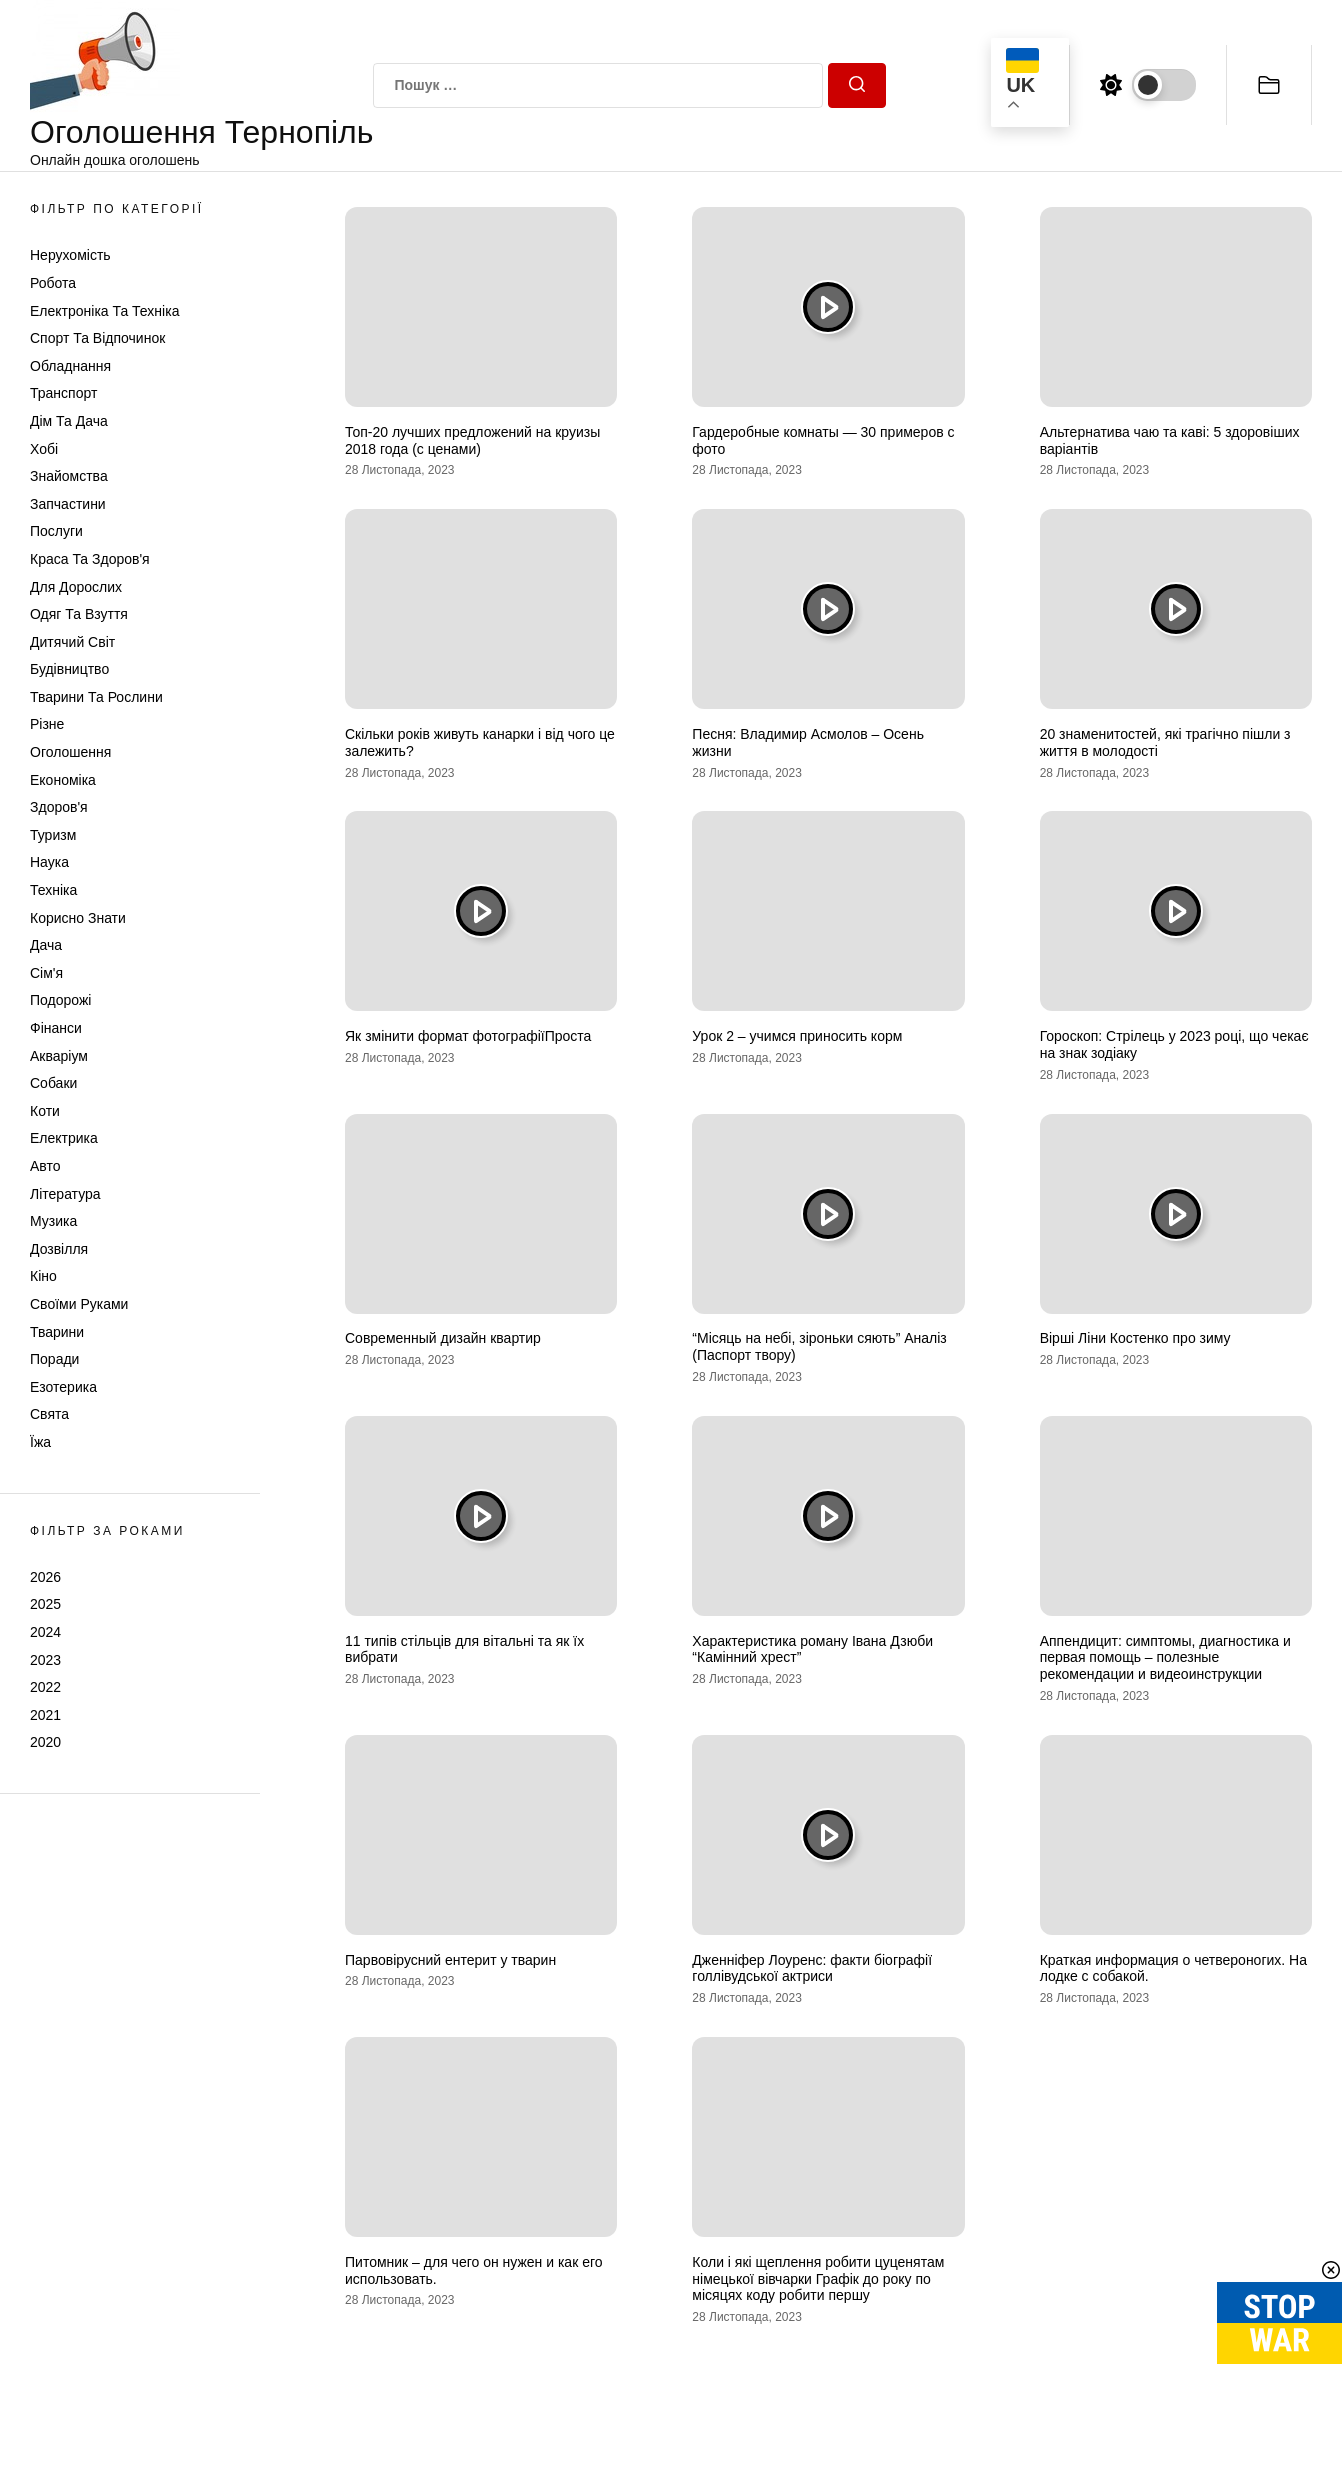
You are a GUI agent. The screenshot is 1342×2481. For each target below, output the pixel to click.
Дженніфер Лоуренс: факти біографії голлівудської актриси (812, 1968)
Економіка (63, 780)
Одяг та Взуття (79, 614)
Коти (45, 1111)
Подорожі (60, 1000)
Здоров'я (59, 807)
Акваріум (59, 1056)
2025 (45, 1604)
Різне (47, 724)
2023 (45, 1660)
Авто (45, 1166)
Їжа (40, 1442)
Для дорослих (76, 587)
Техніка (53, 890)
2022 (45, 1687)
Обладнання (70, 366)
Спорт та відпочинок (97, 338)
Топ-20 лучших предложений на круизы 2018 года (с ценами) (472, 440)
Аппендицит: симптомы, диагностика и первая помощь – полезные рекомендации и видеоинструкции (1165, 1658)
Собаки (53, 1083)
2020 (45, 1742)
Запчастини (68, 504)
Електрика (64, 1138)
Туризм (53, 835)
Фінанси (56, 1028)
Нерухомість (70, 255)
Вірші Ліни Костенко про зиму (1135, 1338)
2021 (45, 1715)
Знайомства (69, 476)
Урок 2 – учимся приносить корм (797, 1036)
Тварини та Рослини (96, 697)
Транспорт (63, 393)
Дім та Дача (69, 421)
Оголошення (70, 752)
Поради (54, 1359)
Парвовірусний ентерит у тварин (450, 1960)
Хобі (44, 449)
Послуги (56, 531)
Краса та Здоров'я (90, 559)
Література (65, 1194)
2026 (45, 1577)
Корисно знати (78, 918)
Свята (49, 1414)
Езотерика (63, 1387)
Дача (46, 945)
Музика (53, 1221)
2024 (45, 1632)
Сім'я (46, 973)
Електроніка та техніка (104, 311)
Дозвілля (59, 1249)
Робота (53, 283)
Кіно (43, 1276)
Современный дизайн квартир (443, 1338)
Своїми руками (79, 1304)
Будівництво (69, 669)
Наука (49, 862)
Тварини (57, 1332)
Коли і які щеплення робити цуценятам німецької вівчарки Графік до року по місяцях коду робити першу (818, 2279)
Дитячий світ (72, 642)
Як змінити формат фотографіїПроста (468, 1036)
